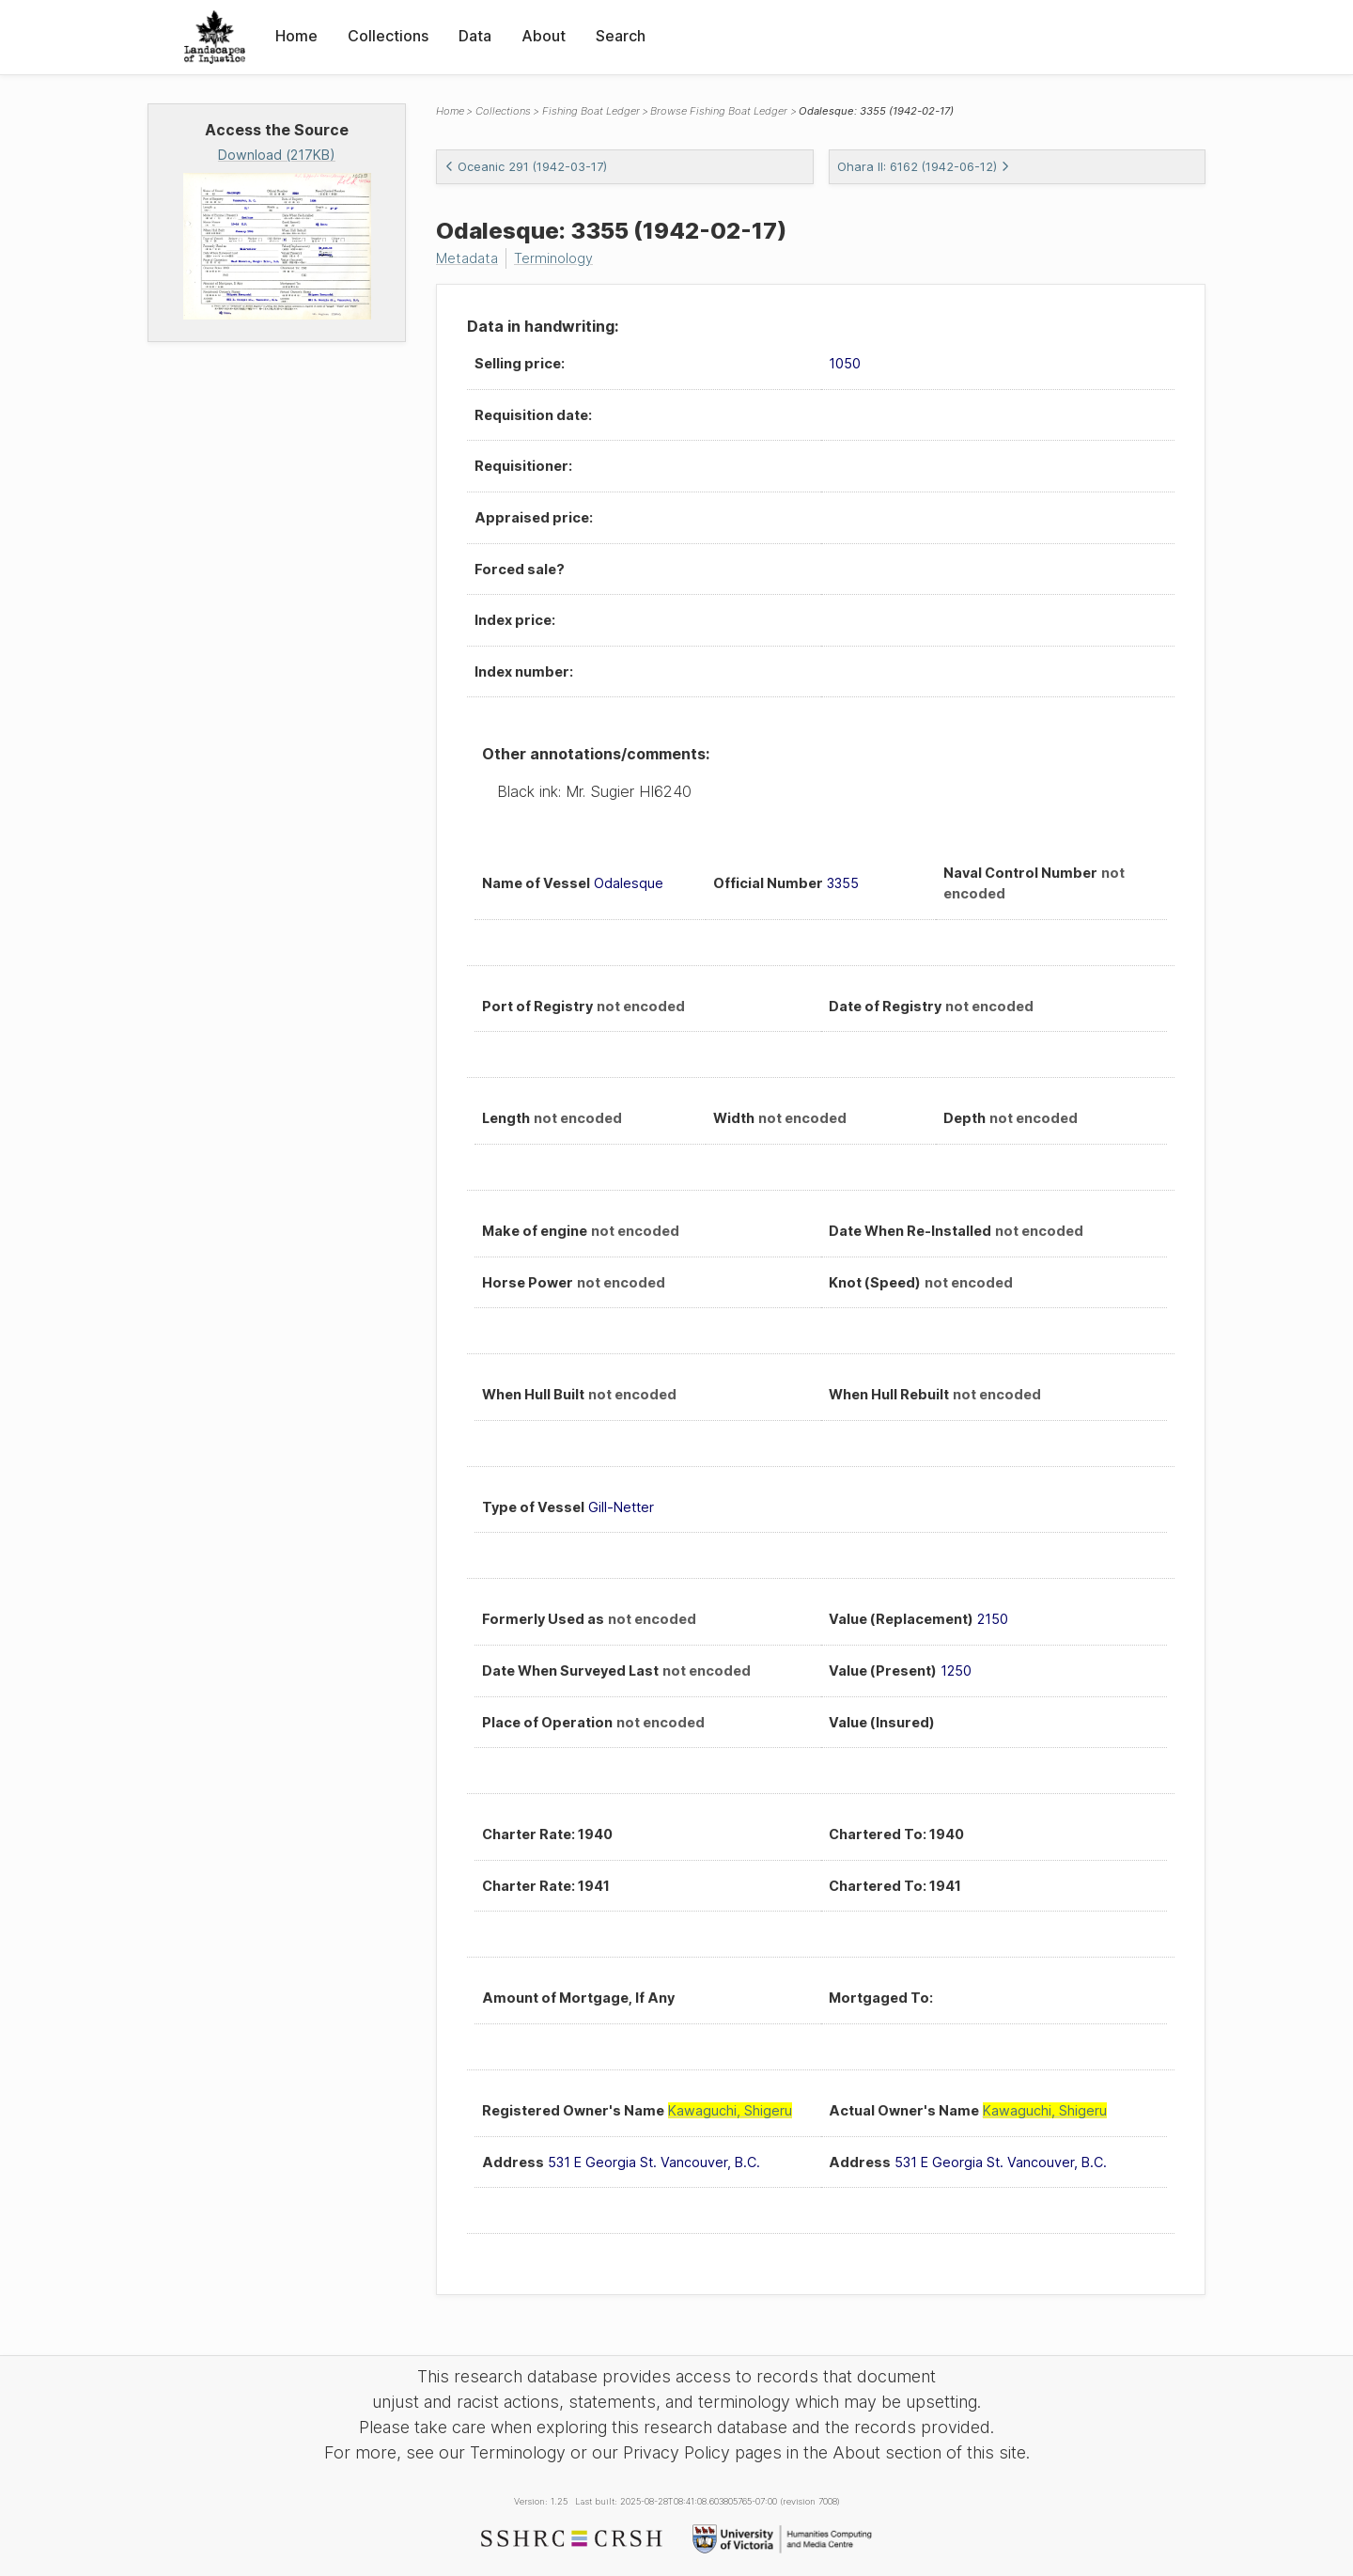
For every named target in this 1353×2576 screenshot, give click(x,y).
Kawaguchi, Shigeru (730, 2110)
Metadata (467, 258)
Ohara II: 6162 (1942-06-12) (923, 167)
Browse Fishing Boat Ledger (718, 110)
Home (296, 35)
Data (475, 35)
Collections (388, 35)
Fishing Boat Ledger (591, 110)
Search (620, 35)
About (543, 35)
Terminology (553, 258)
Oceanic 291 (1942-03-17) (525, 167)
